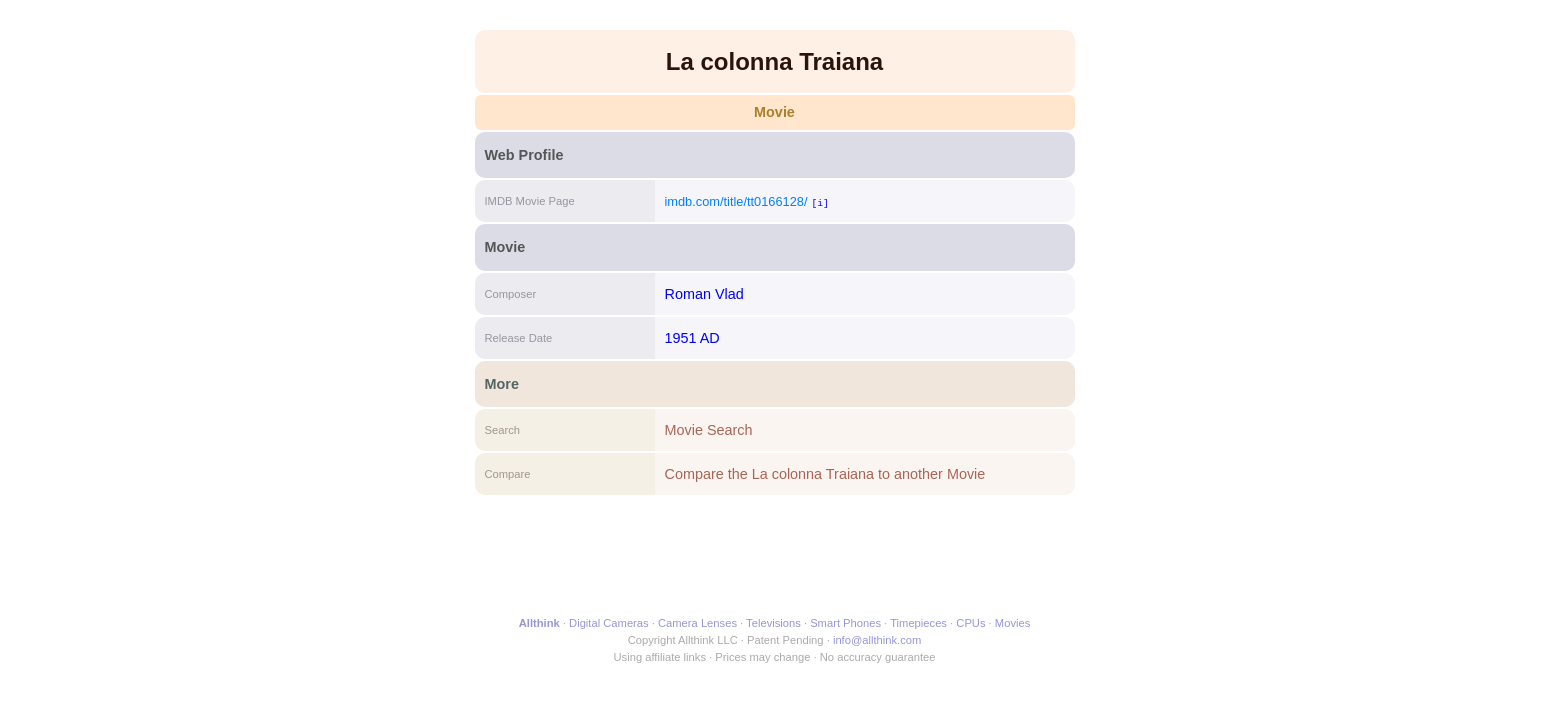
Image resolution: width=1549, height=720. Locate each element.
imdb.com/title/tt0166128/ (736, 201)
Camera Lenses (697, 623)
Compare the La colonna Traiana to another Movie (825, 474)
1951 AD (692, 338)
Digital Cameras (609, 623)
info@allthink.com (877, 640)
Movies (1012, 623)
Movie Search (709, 430)
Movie (774, 112)
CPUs (970, 623)
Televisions (773, 623)
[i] (819, 202)
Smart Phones (845, 623)
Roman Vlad (704, 294)
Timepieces (918, 623)
